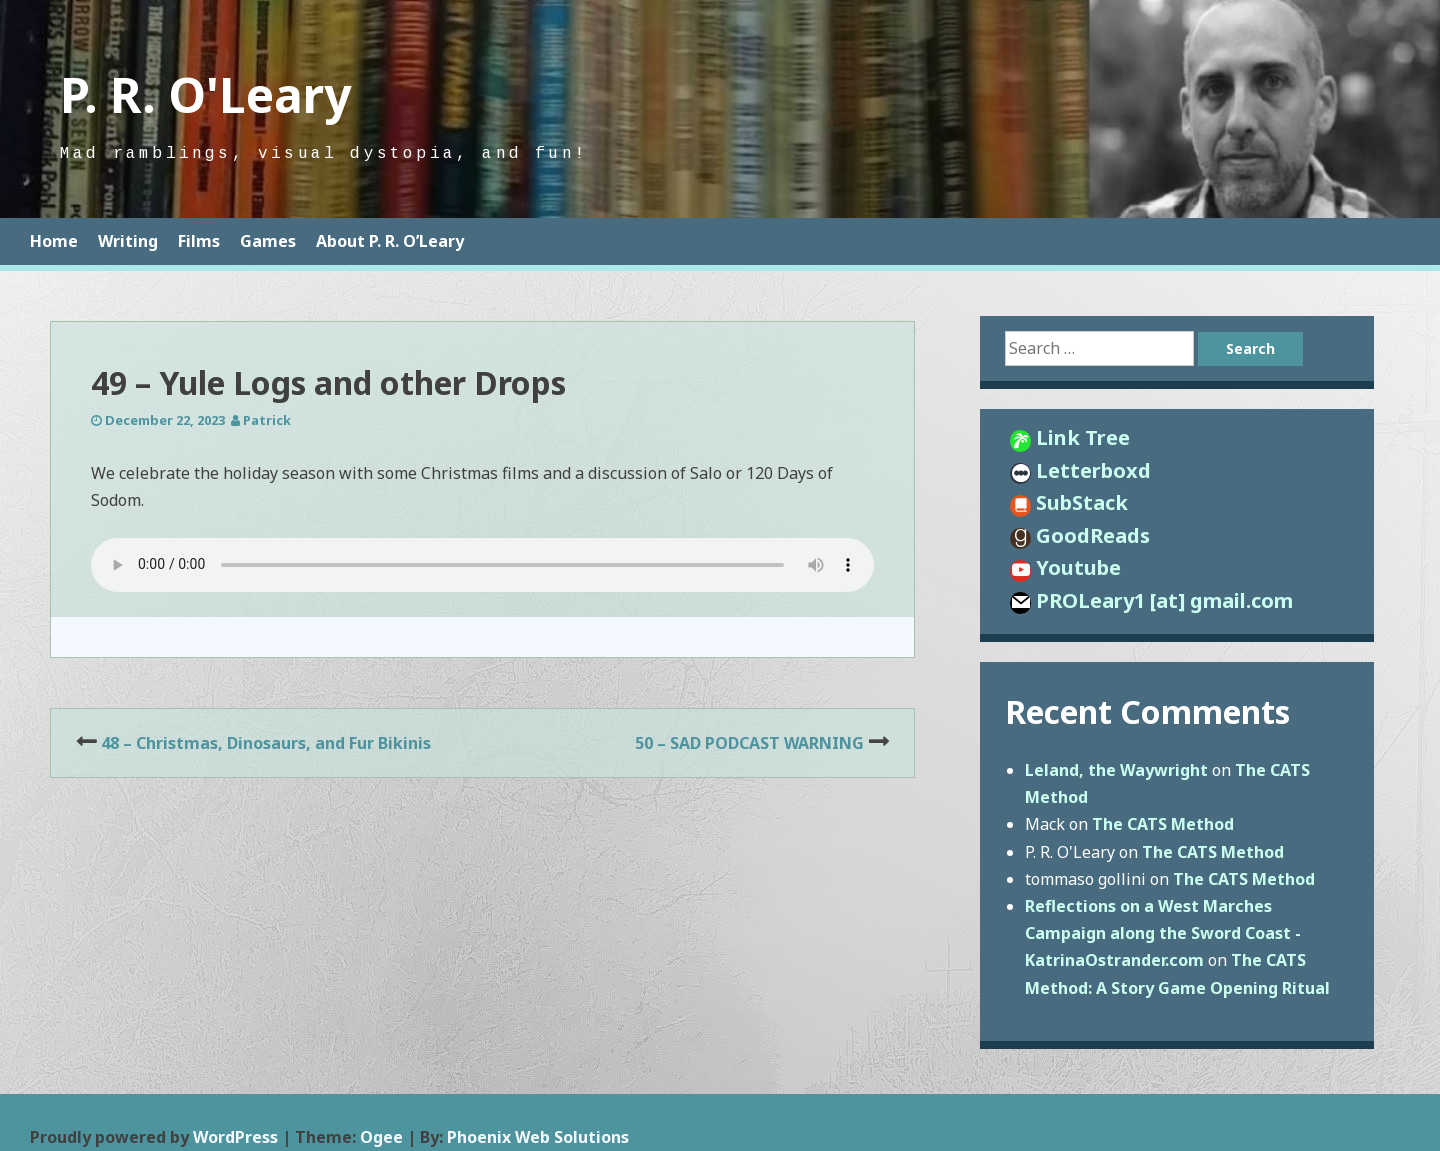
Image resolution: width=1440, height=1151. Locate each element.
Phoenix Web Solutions (538, 1137)
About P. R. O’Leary (390, 241)
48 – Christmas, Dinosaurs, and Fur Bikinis (266, 743)
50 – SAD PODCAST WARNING (749, 743)
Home (54, 241)
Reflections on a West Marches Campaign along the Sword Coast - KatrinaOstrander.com (1163, 933)
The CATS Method (1163, 824)
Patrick (267, 420)
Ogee (381, 1137)
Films (199, 241)
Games (268, 241)
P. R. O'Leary (205, 94)
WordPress (235, 1137)
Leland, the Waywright (1116, 770)
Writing (128, 241)
